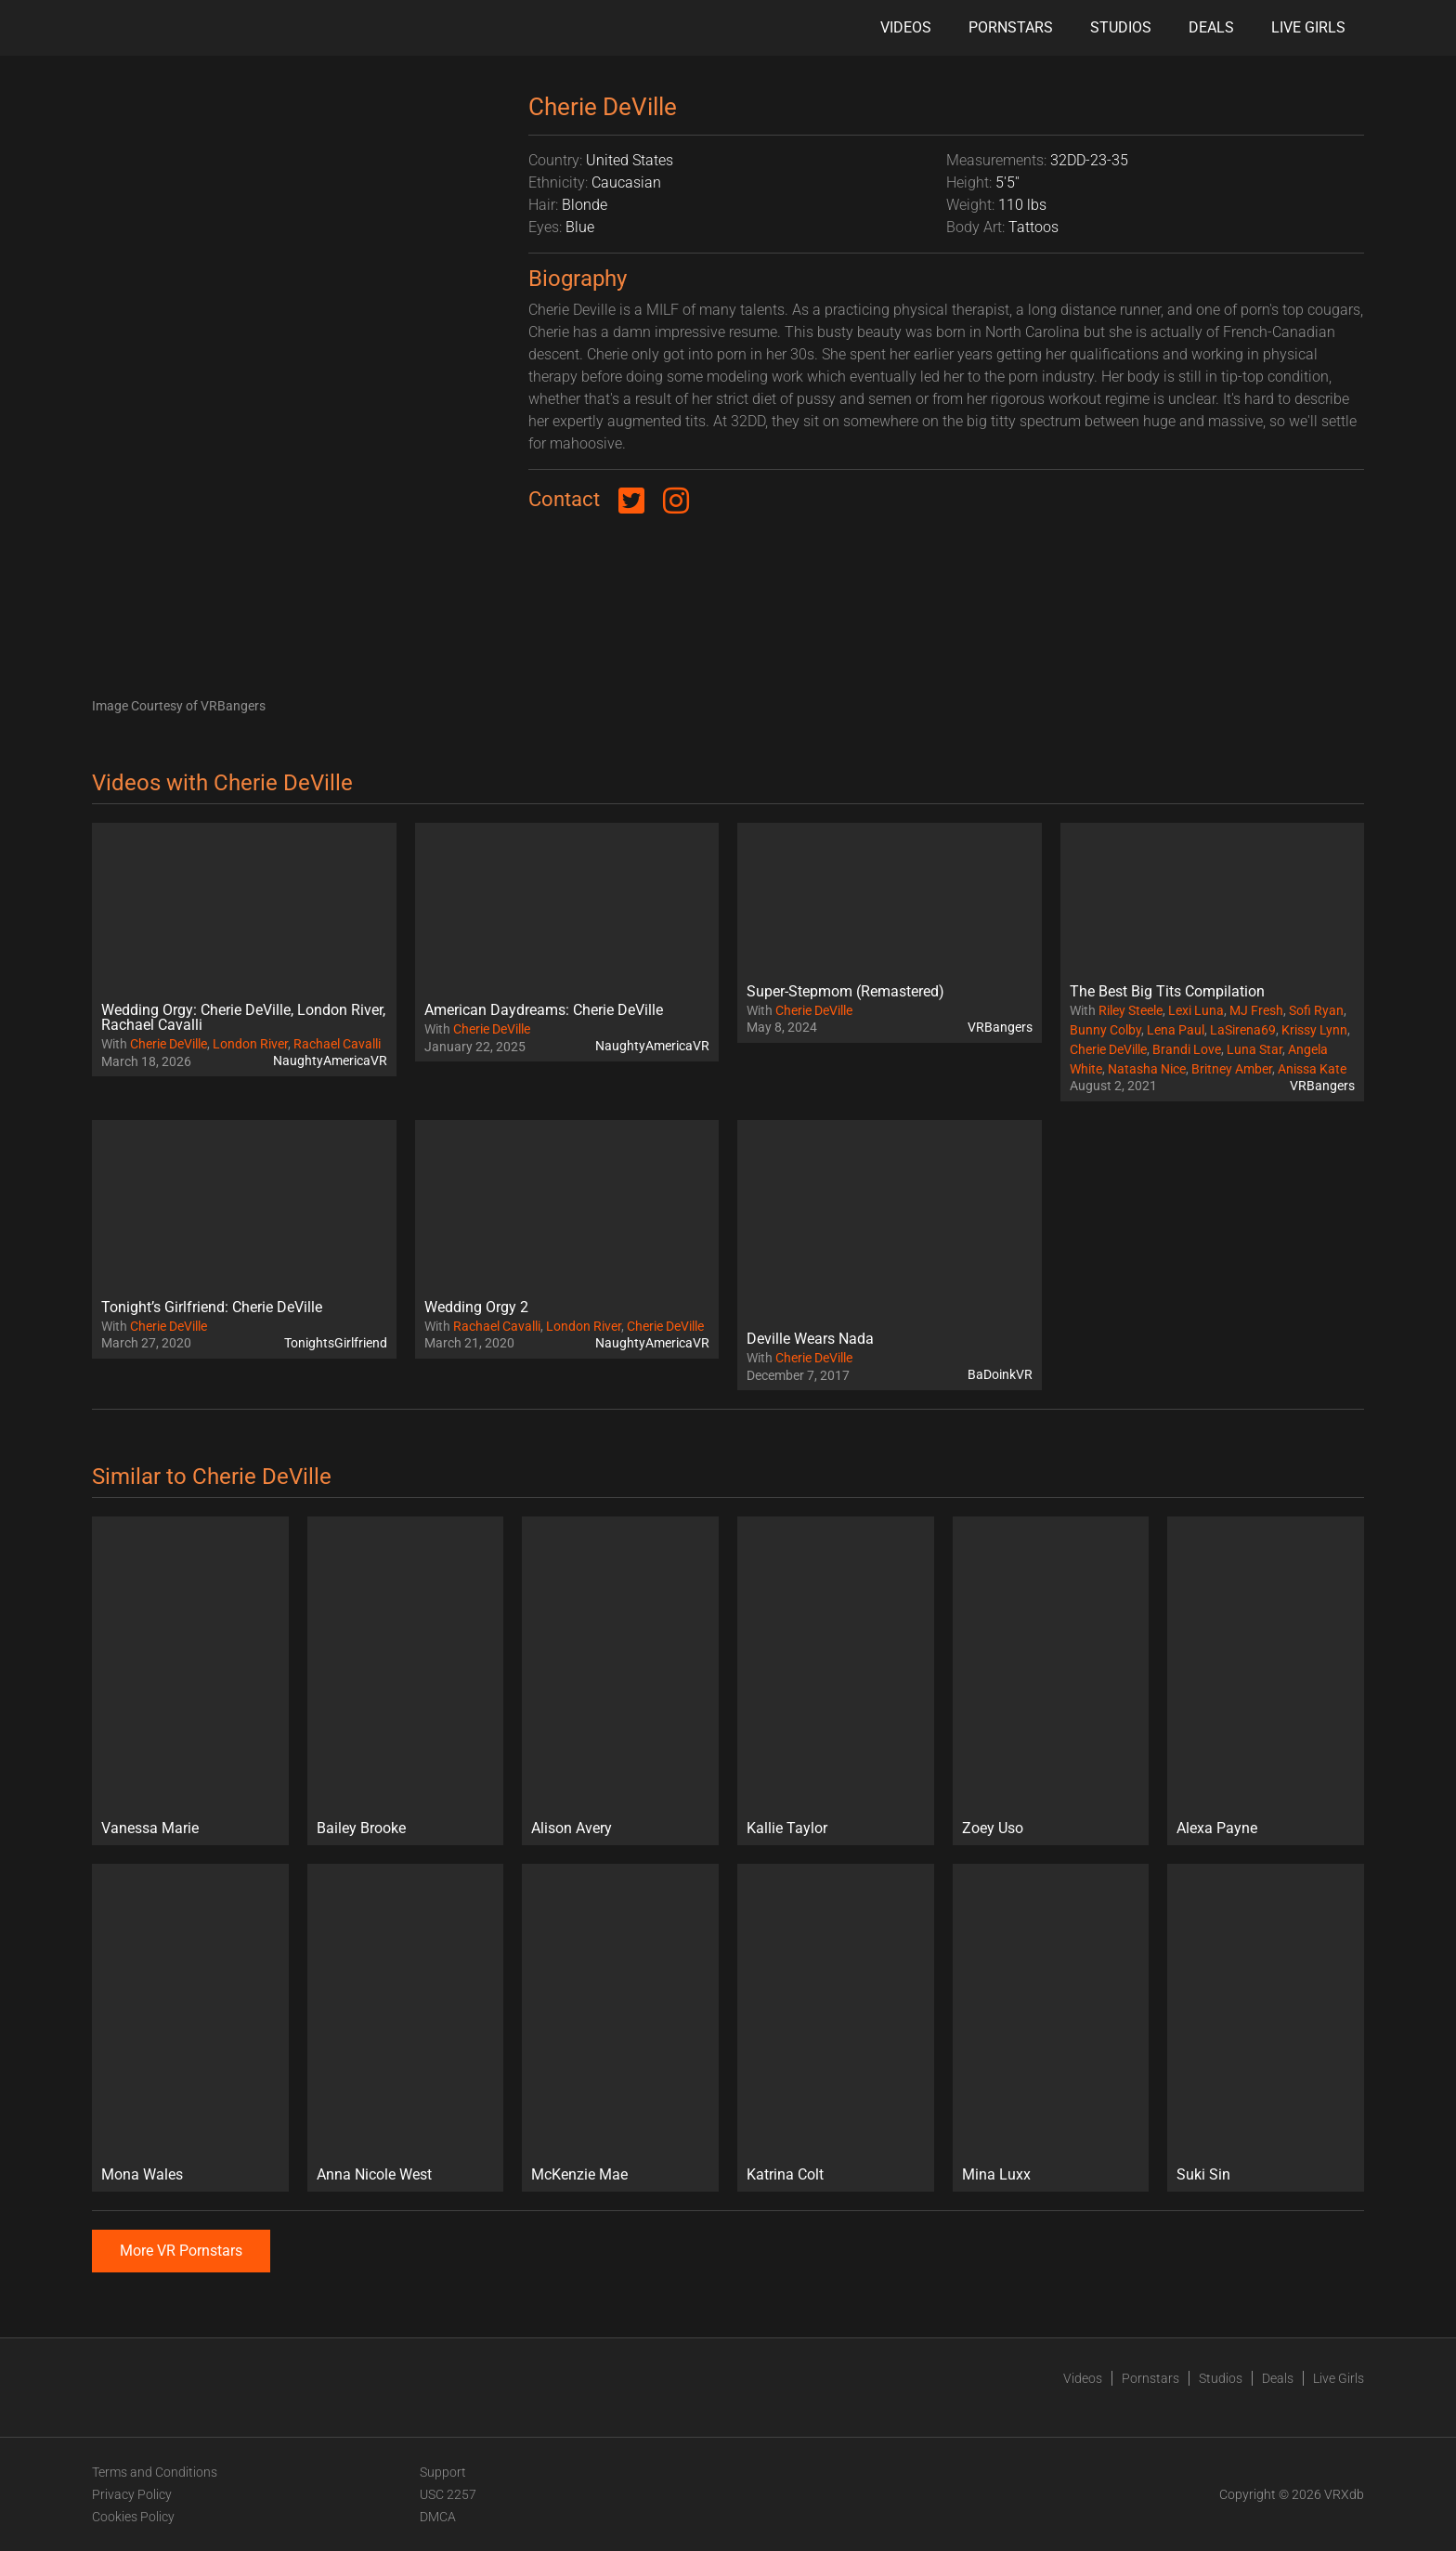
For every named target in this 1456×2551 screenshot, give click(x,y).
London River (250, 1043)
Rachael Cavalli (337, 1043)
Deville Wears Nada (810, 1338)
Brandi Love (1186, 1049)
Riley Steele (1130, 1010)
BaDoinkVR (1000, 1374)
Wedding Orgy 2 (476, 1307)
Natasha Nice (1147, 1068)
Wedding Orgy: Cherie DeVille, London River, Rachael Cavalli (243, 1017)
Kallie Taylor (787, 1828)
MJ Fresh (1256, 1010)
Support (443, 2472)
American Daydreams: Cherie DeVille (543, 1010)
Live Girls (1308, 27)
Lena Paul (1175, 1029)
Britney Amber (1231, 1068)
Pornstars (1010, 27)
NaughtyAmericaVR (330, 1060)
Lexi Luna (1196, 1010)
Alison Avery (571, 1828)
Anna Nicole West (374, 2174)
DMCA (438, 2516)
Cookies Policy (133, 2516)
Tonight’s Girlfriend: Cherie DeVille (211, 1307)
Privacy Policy (132, 2494)
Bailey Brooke (361, 1828)
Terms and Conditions (154, 2472)
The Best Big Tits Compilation (1167, 991)
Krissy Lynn (1314, 1029)
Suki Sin (1203, 2174)
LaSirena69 (1243, 1029)
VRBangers (1000, 1027)
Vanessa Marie (150, 1828)
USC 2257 (448, 2494)
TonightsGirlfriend (335, 1342)
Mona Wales (142, 2174)
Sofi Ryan (1316, 1010)
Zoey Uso (992, 1828)
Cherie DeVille (168, 1043)
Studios (1120, 27)
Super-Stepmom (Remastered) (845, 991)
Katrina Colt (785, 2174)
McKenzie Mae (579, 2174)
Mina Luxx (996, 2174)
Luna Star (1254, 1049)
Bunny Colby (1105, 1029)
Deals (1211, 27)
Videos (905, 27)
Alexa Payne (1216, 1828)
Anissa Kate (1312, 1068)
